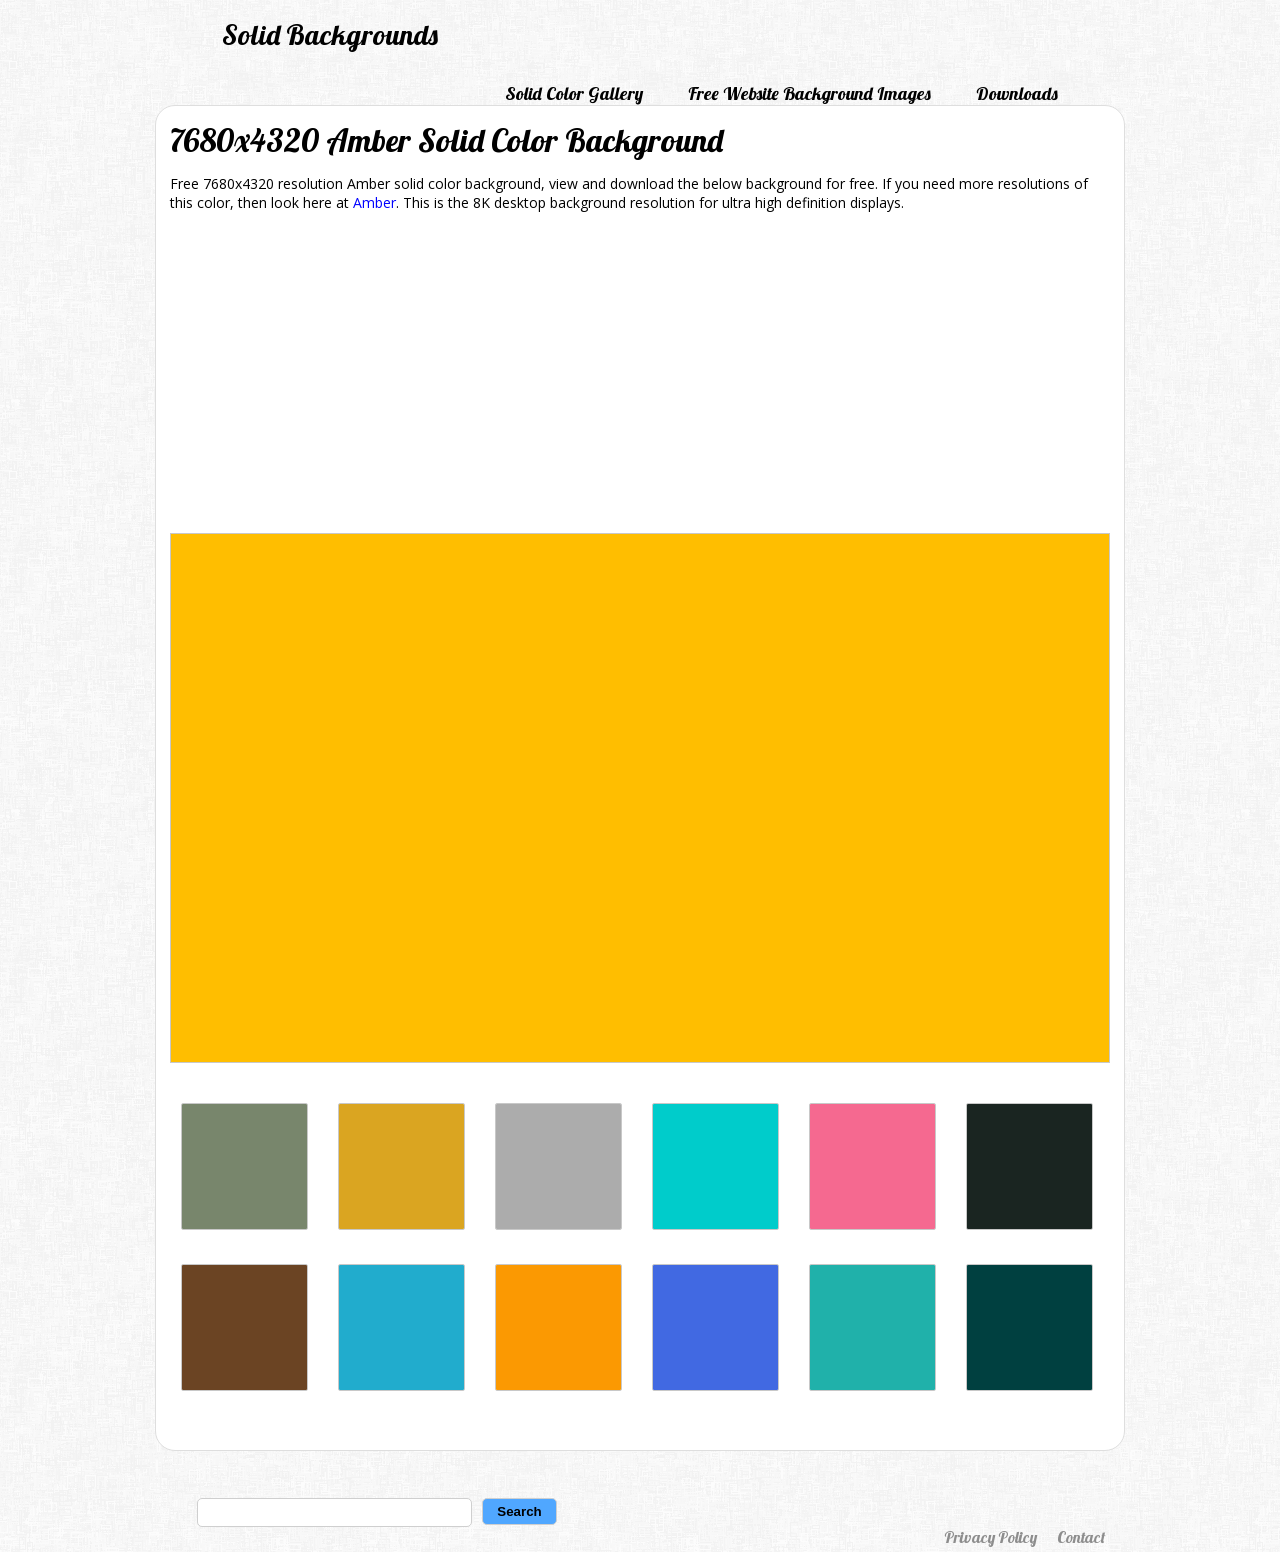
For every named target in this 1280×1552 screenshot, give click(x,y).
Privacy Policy (990, 1537)
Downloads (1017, 93)
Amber (374, 202)
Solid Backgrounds (330, 34)
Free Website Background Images (809, 93)
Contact (1081, 1537)
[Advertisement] (640, 376)
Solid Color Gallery (574, 93)
